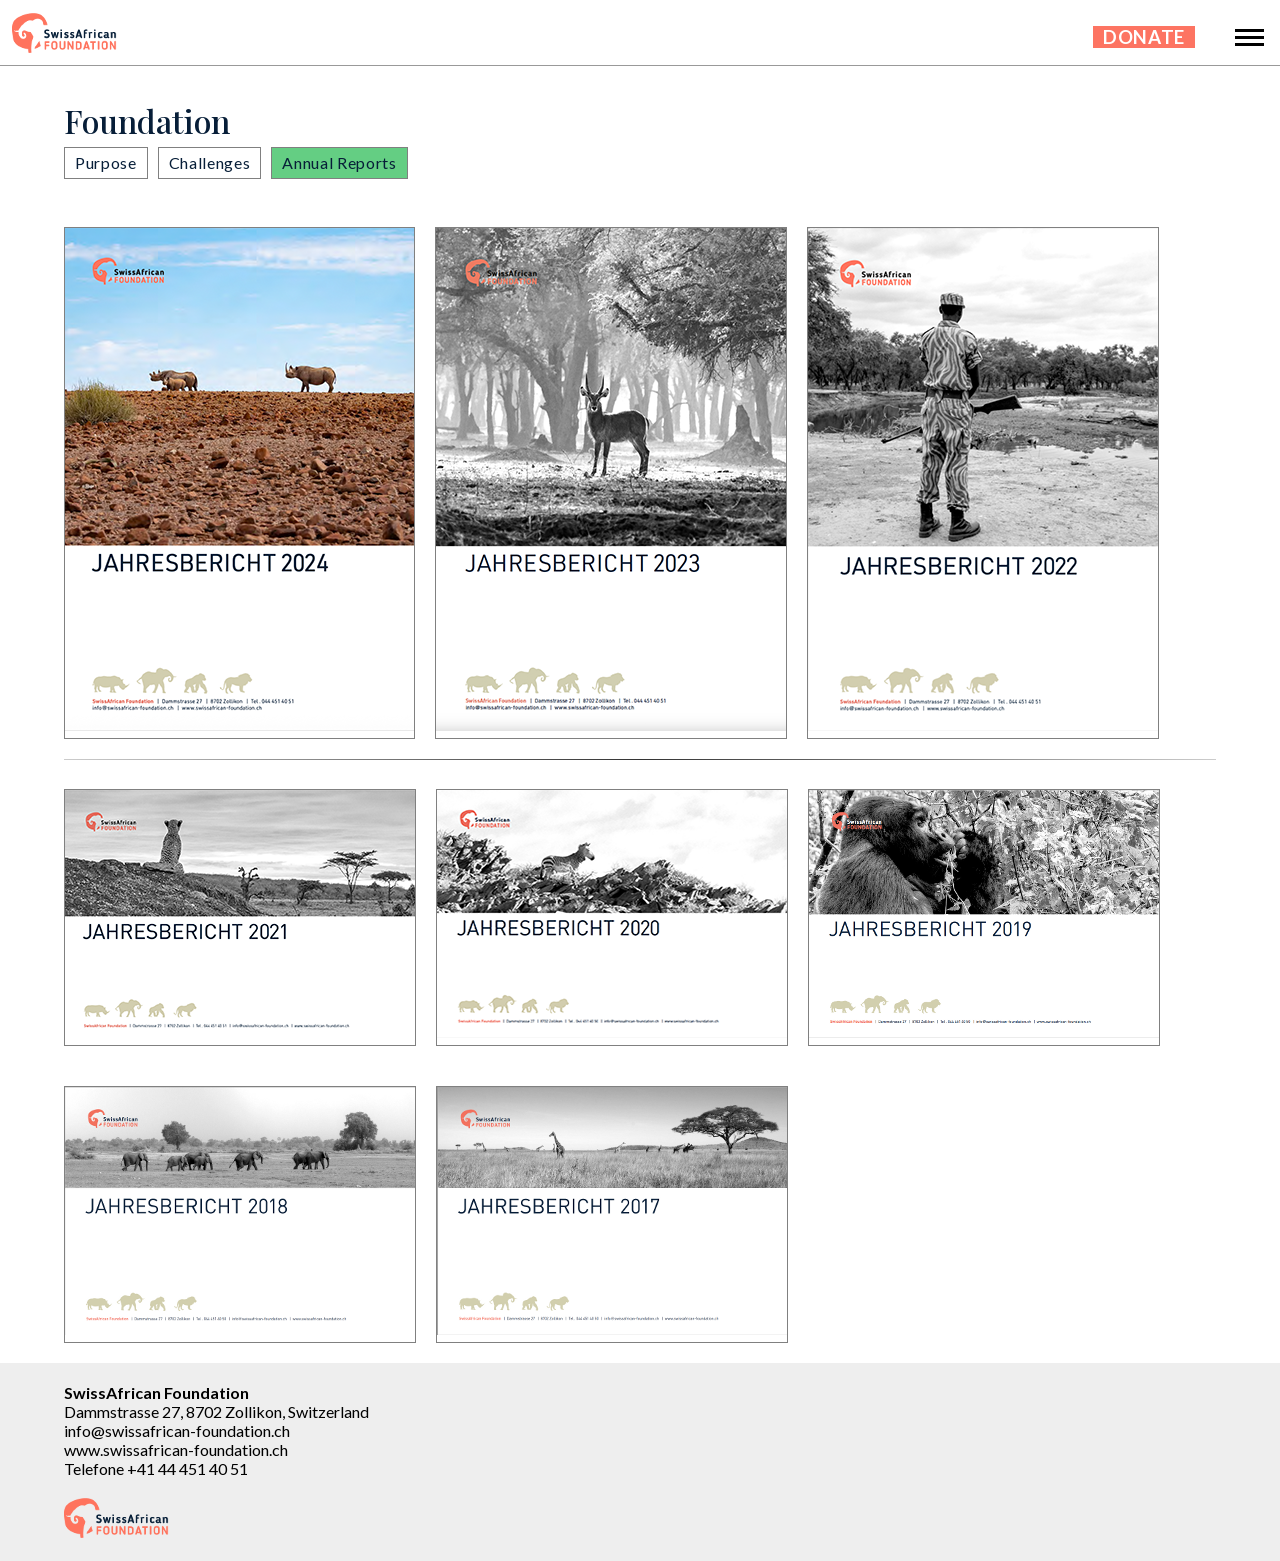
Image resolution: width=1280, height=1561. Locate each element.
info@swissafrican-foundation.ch (177, 1430)
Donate (1144, 37)
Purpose (106, 162)
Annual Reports (339, 162)
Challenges (210, 162)
